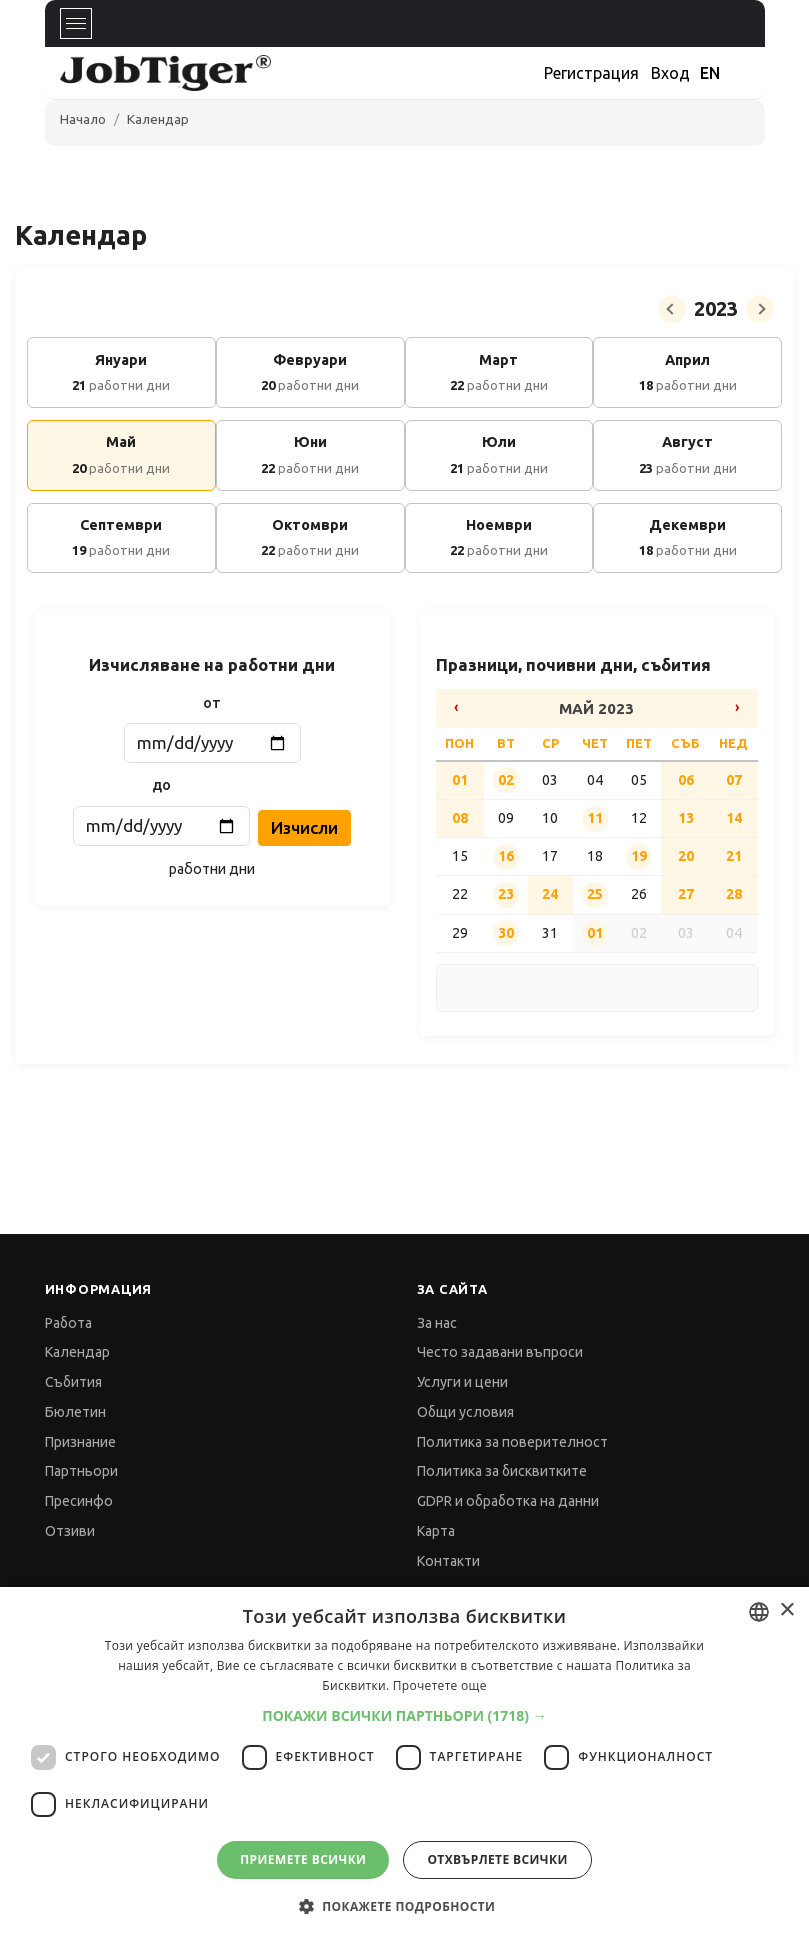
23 (506, 894)
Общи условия (465, 1412)
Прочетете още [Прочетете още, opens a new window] (440, 1685)
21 (734, 856)
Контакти (448, 1561)
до (161, 785)
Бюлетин (75, 1412)
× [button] (786, 1610)
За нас (437, 1323)
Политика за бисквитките (502, 1471)
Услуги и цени (462, 1382)
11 (595, 818)
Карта (436, 1531)
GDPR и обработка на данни (508, 1501)
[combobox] (759, 1612)
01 (460, 780)
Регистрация (591, 73)
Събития (73, 1382)
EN (710, 73)
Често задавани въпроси (500, 1352)
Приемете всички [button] (303, 1859)
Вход (670, 73)
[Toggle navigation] (76, 23)
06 (686, 780)
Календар (158, 119)
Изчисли (304, 827)
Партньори (81, 1471)
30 (506, 933)
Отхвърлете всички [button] (497, 1859)
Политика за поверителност (512, 1442)
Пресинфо (79, 1501)
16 (506, 856)
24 (550, 894)
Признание (80, 1442)
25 (595, 894)
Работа (68, 1323)
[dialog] (404, 1765)
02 (506, 780)
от (212, 703)
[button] (404, 1715)
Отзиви (70, 1531)
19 (639, 856)
